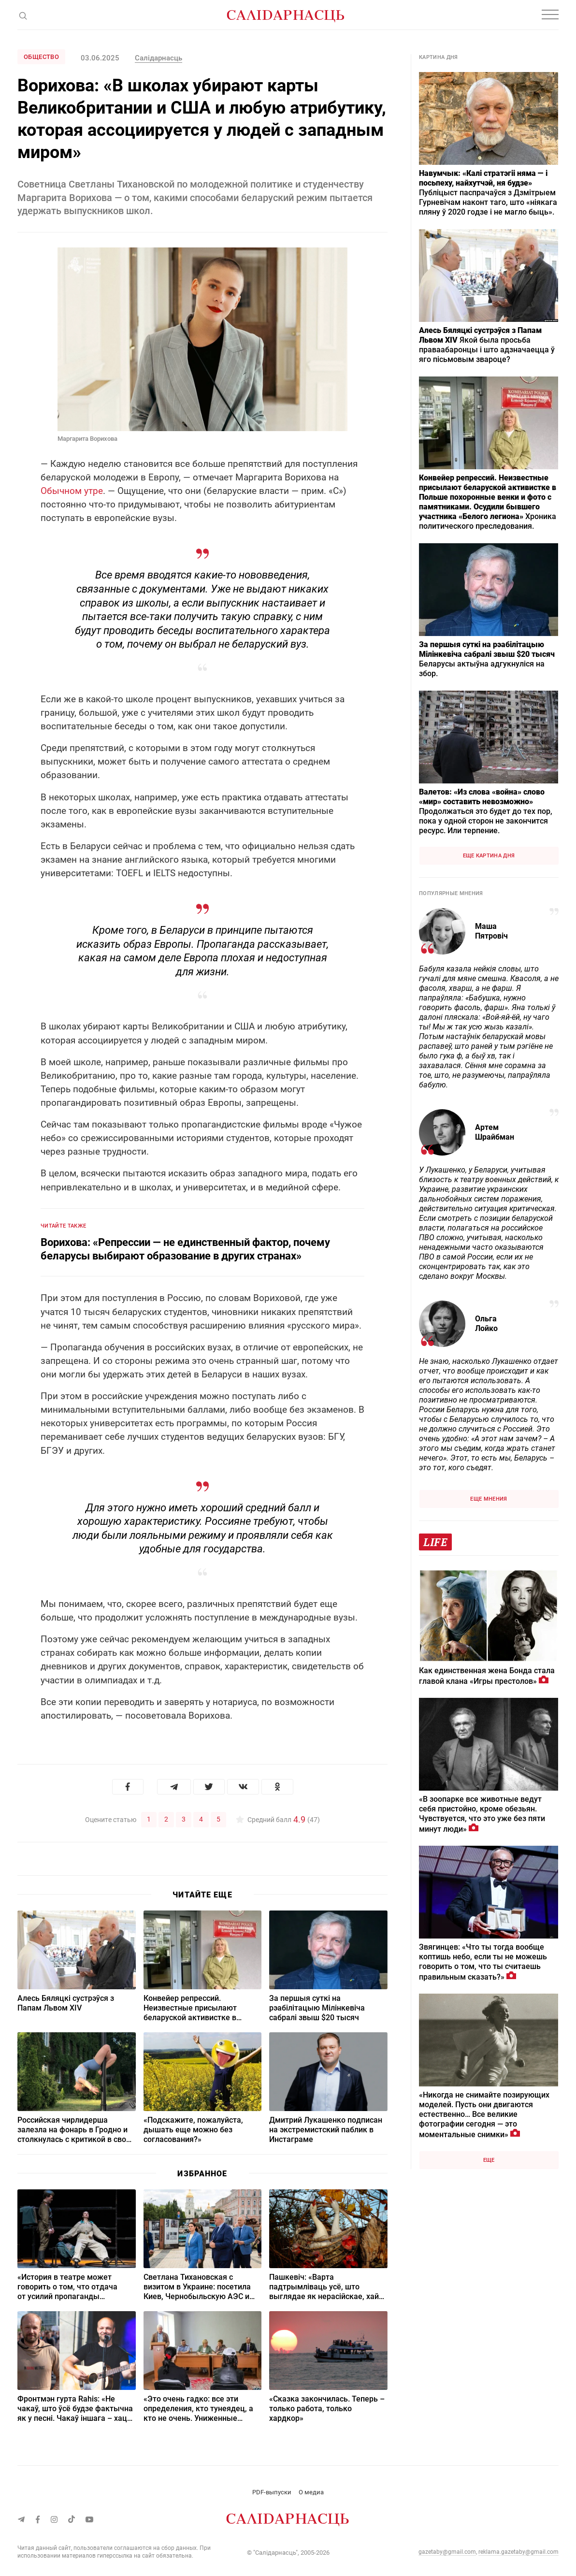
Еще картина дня (489, 856)
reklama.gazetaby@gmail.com (518, 2551)
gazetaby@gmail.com (447, 2551)
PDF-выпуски (271, 2491)
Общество (41, 56)
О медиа (311, 2491)
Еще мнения (488, 1499)
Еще (489, 2160)
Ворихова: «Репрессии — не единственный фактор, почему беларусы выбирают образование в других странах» (185, 1249)
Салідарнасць (158, 58)
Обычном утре (72, 490)
